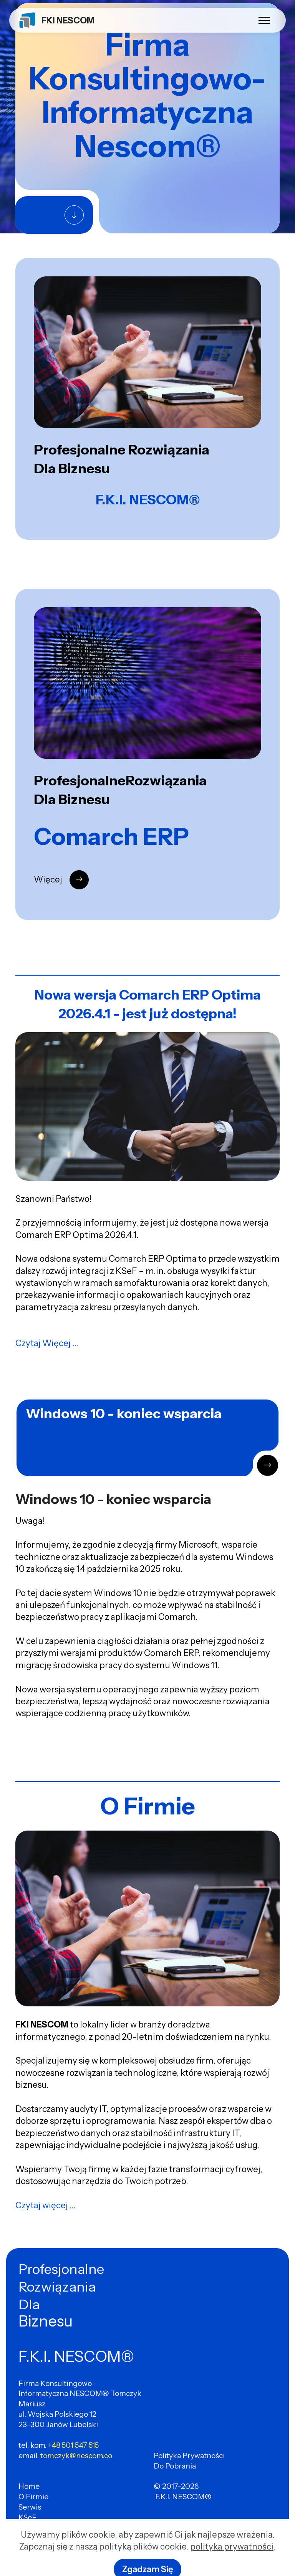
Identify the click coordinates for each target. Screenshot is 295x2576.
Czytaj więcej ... (45, 2205)
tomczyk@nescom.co (76, 2455)
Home (29, 2486)
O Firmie (33, 2496)
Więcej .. (41, 214)
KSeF (27, 2517)
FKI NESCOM (67, 20)
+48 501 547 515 (73, 2445)
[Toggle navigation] (264, 20)
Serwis (29, 2507)
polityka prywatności (231, 2561)
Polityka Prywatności (189, 2455)
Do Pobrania (175, 2465)
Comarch (34, 2527)
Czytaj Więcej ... (46, 1343)
